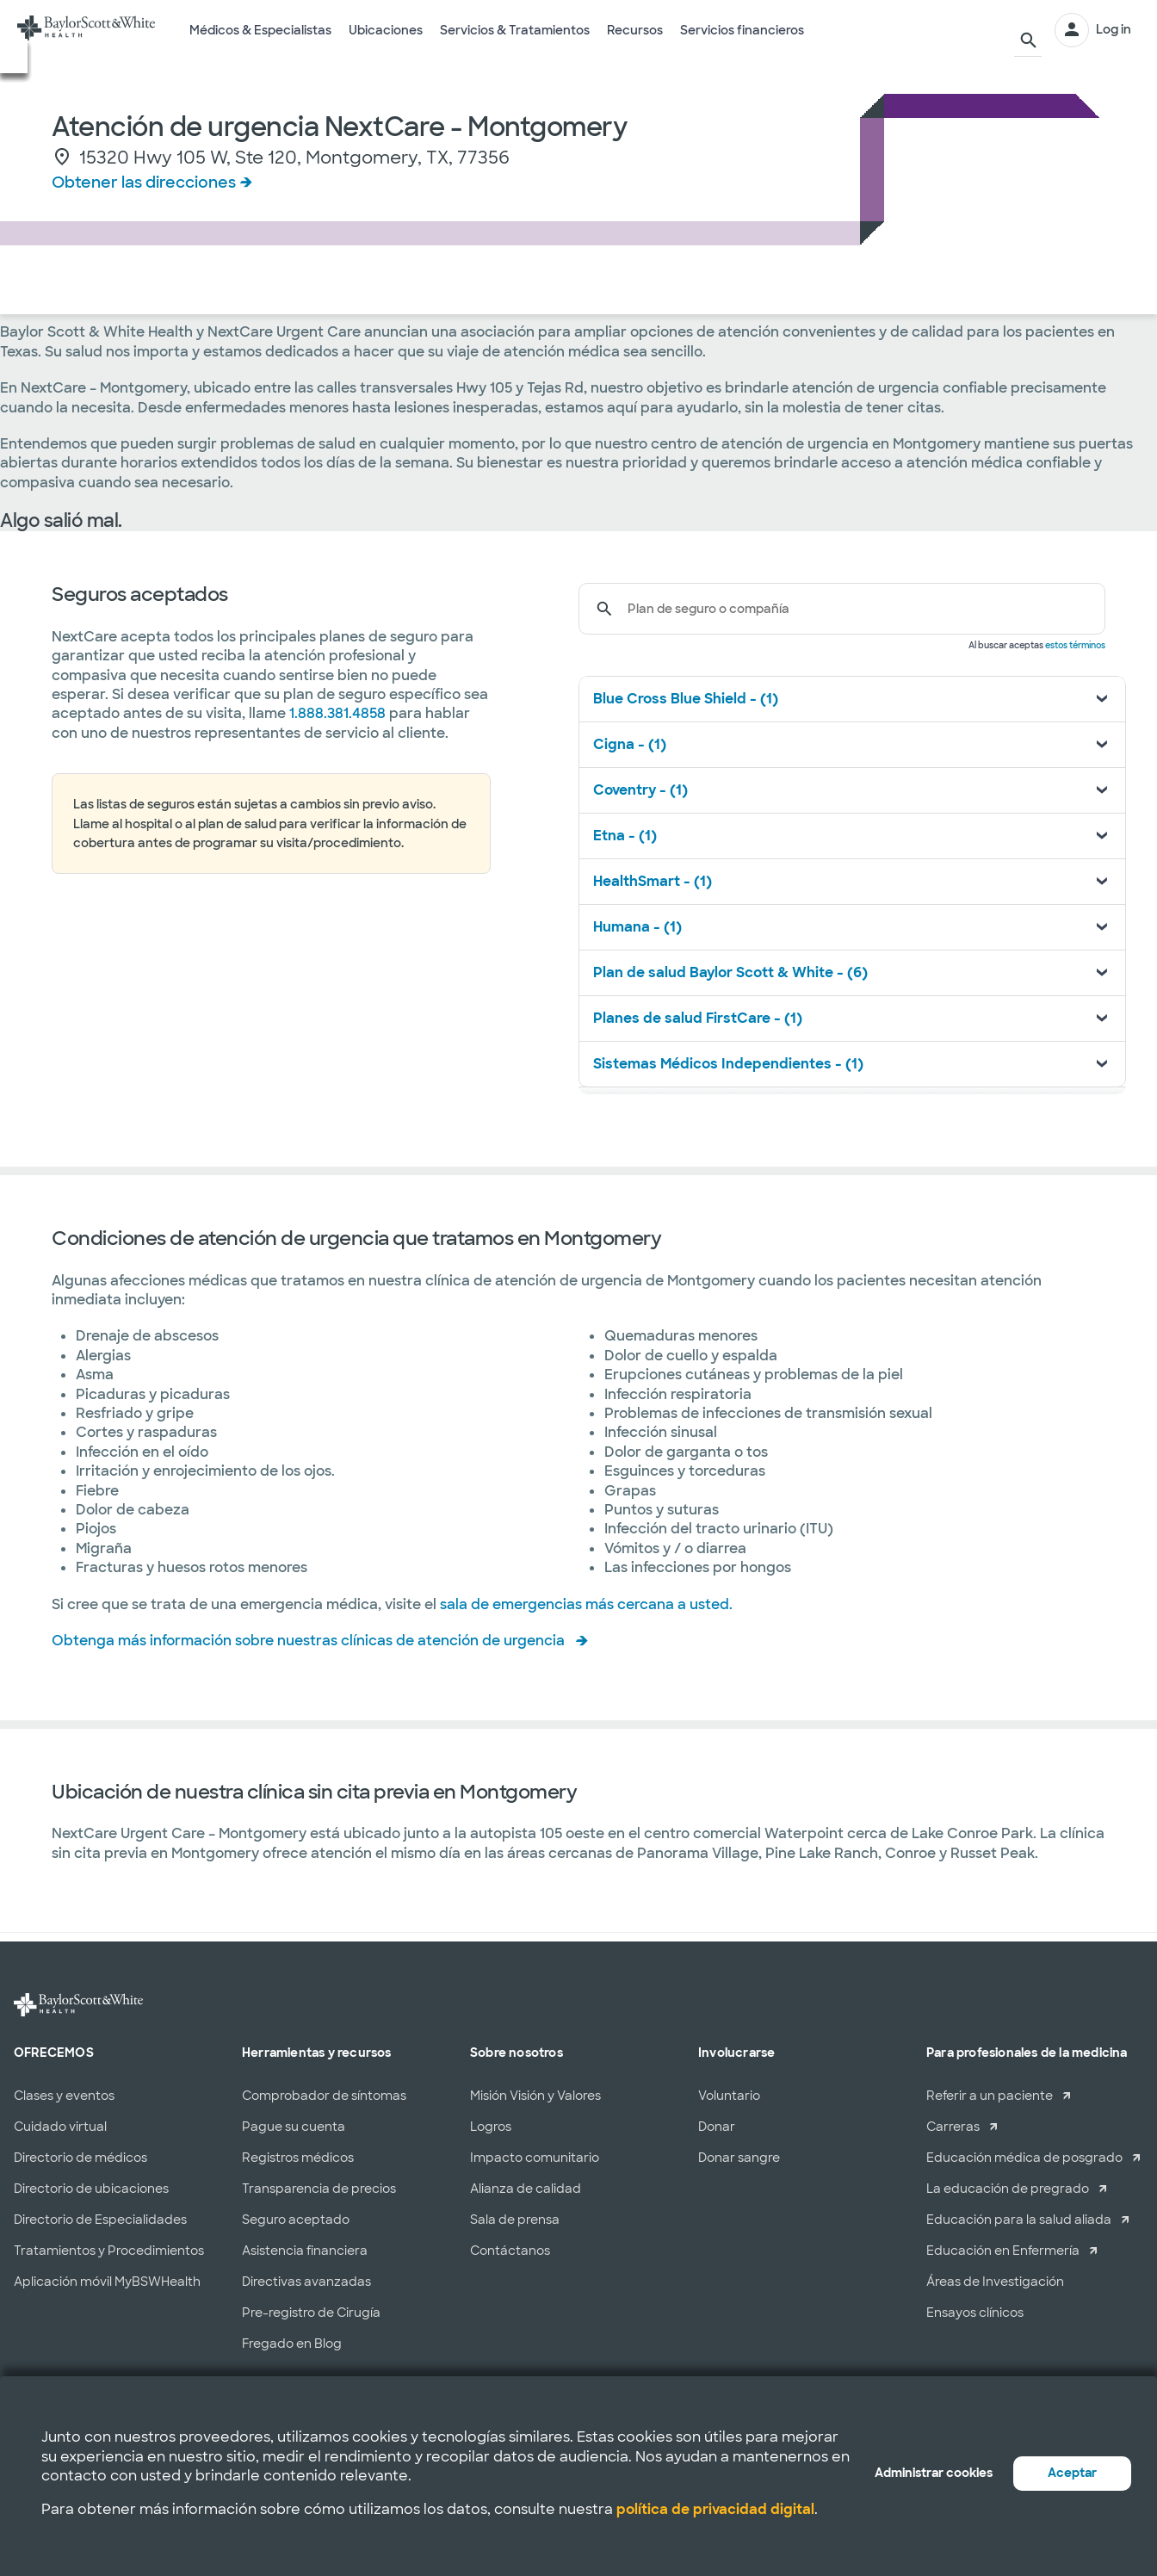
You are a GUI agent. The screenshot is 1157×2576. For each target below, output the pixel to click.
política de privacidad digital (715, 2509)
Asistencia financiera (305, 2250)
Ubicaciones (386, 41)
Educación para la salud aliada (1018, 2219)
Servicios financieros (742, 41)
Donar (716, 2126)
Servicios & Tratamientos (515, 41)
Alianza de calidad (525, 2188)
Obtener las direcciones (144, 182)
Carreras (953, 2126)
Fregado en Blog (292, 2343)
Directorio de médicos (80, 2157)
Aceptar (1072, 2472)
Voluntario (729, 2095)
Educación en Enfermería (1003, 2250)
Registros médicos (298, 2157)
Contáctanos (510, 2250)
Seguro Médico (203, 280)
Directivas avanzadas (306, 2281)
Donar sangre (739, 2157)
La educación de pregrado (1007, 2188)
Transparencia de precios (319, 2188)
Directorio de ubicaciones (91, 2188)
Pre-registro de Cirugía (311, 2312)
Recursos (635, 41)
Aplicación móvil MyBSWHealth (107, 2281)
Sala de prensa (515, 2219)
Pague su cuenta (293, 2126)
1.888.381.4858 (337, 713)
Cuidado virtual (60, 2126)
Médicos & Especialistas (260, 41)
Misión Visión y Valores (535, 2095)
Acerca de (317, 280)
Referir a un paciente (989, 2095)
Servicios (91, 280)
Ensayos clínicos (975, 2312)
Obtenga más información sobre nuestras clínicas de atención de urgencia (308, 1641)
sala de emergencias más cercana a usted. (586, 1604)
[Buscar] (1024, 30)
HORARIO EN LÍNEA (1035, 280)
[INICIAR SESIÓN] (1093, 30)
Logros (490, 2126)
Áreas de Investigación (995, 2281)
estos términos (1075, 645)
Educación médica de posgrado (1024, 2157)
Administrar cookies (934, 2472)
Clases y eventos (64, 2095)
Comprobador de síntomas (324, 2095)
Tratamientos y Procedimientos (109, 2250)
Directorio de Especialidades (100, 2219)
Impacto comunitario (534, 2157)
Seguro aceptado (296, 2219)
